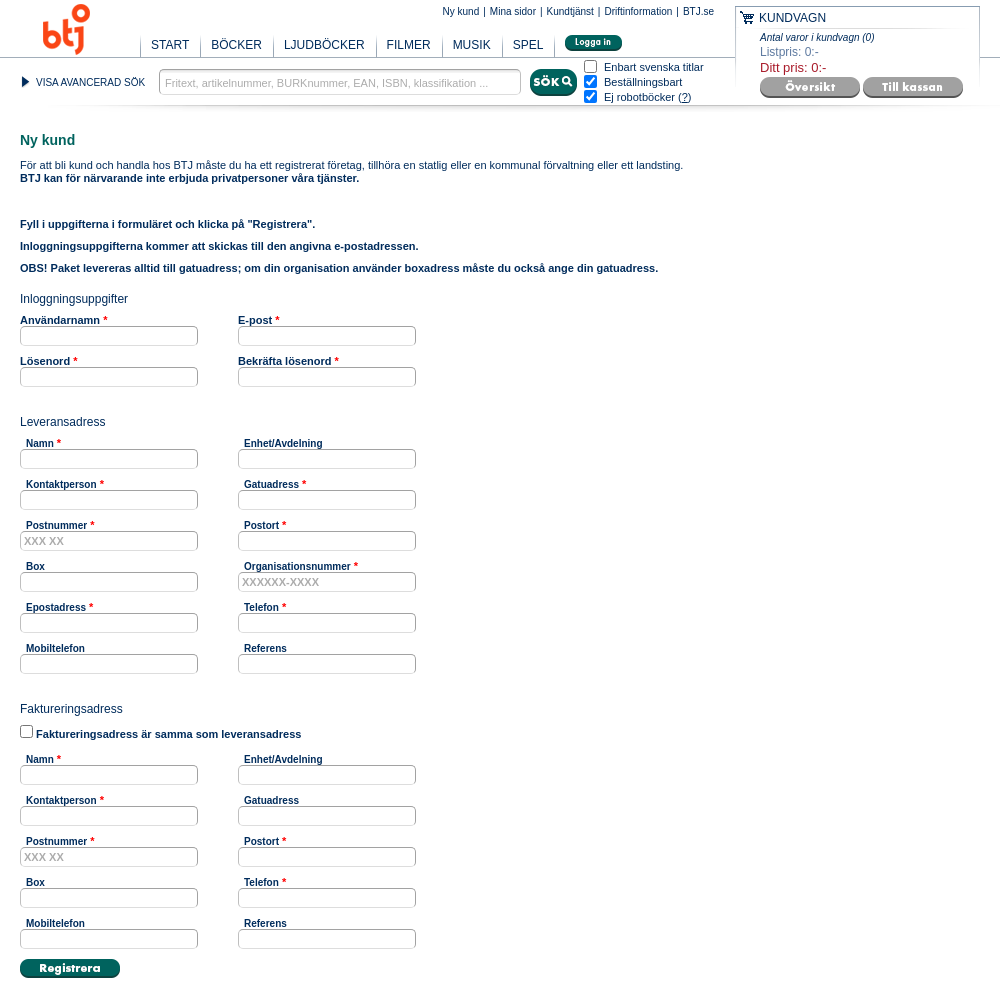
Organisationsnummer (297, 566)
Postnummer (56, 525)
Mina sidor (513, 11)
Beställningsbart (643, 82)
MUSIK (472, 45)
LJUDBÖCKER (324, 45)
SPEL (528, 45)
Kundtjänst (570, 11)
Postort (261, 525)
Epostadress (56, 607)
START (170, 45)
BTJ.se (698, 11)
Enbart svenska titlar (654, 67)
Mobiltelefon (55, 648)
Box (35, 566)
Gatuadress (271, 484)
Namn (40, 443)
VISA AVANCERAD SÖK (90, 82)
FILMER (409, 45)
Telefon (261, 607)
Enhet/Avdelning (283, 443)
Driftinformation (638, 11)
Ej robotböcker (639, 97)
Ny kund (461, 11)
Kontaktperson (61, 484)
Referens (265, 648)
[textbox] (340, 82)
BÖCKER (236, 45)
